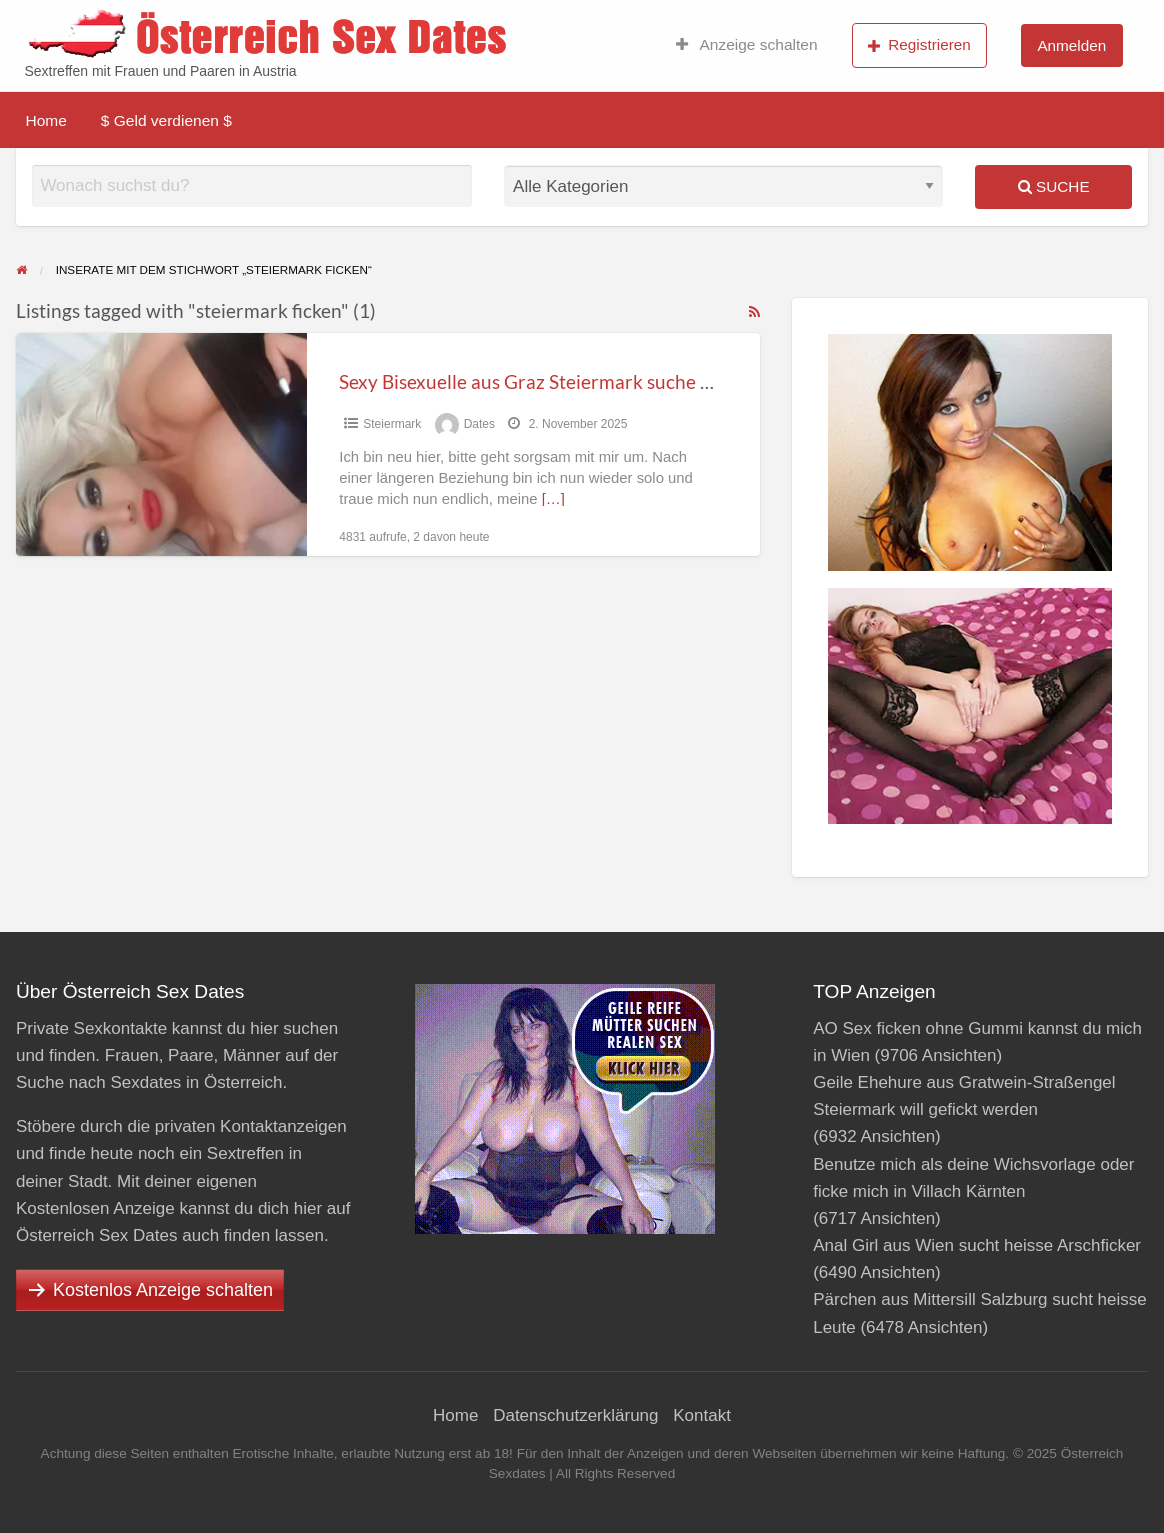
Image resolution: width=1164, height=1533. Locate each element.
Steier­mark (392, 424)
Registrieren (919, 45)
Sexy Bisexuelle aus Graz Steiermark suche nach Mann (566, 381)
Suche (1054, 186)
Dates (479, 424)
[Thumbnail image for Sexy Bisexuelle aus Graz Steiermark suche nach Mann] (161, 444)
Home (46, 120)
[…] (553, 499)
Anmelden (1071, 45)
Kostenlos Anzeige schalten (163, 1290)
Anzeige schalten (747, 45)
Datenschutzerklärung (575, 1415)
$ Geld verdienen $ (166, 120)
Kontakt (702, 1415)
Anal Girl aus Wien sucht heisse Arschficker (977, 1245)
